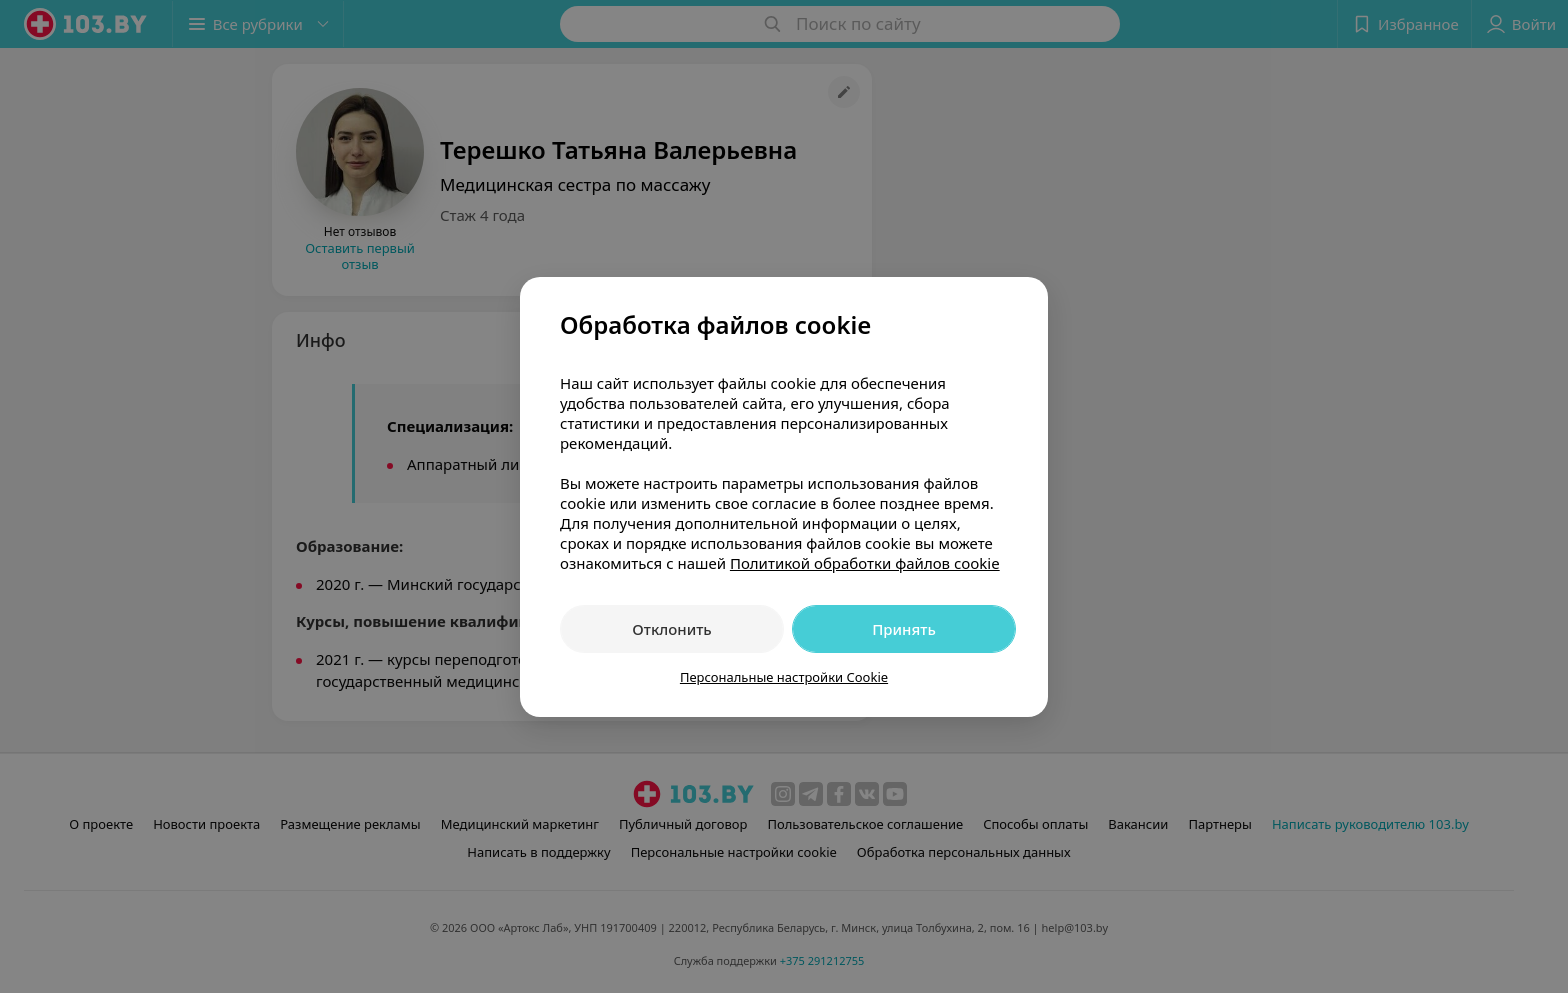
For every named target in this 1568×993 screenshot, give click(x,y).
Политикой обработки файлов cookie (865, 563)
